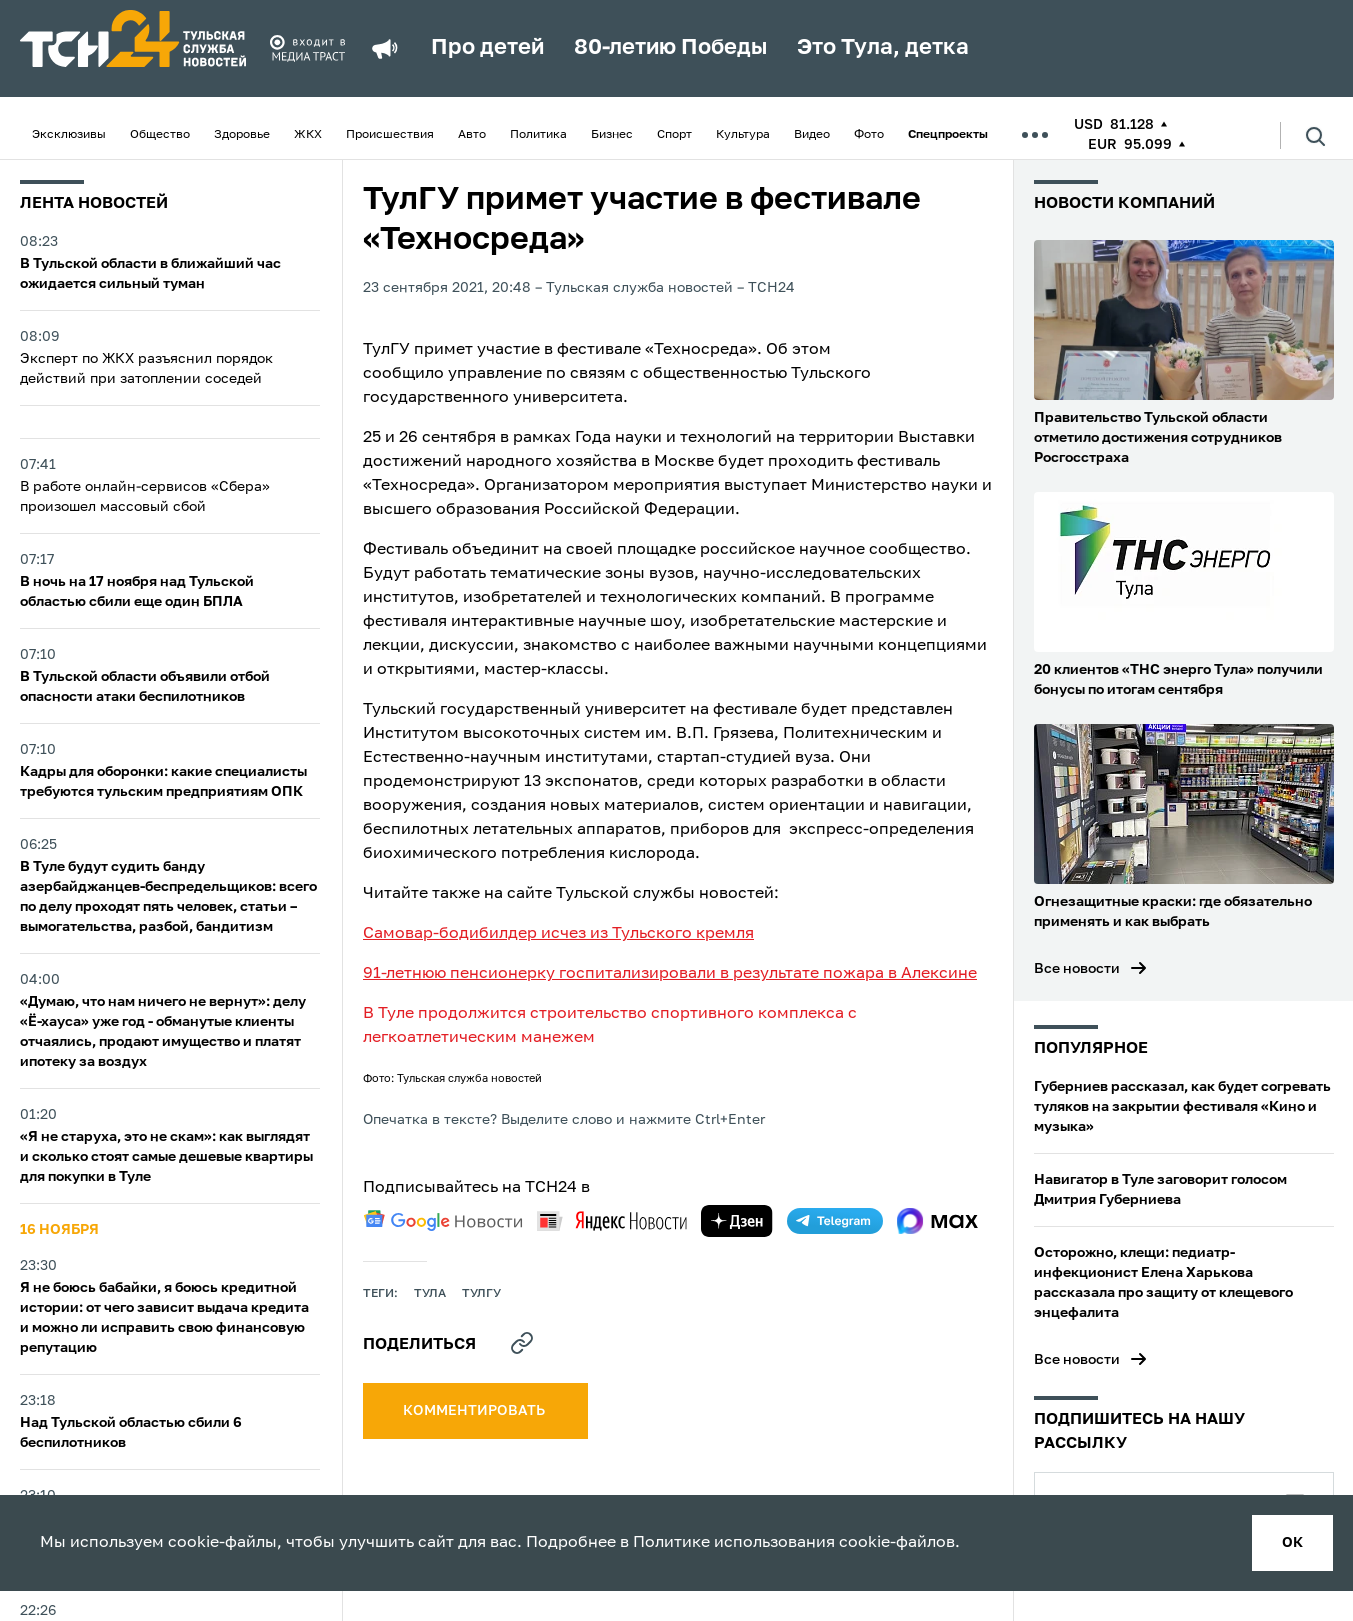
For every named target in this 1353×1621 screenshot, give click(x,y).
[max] (937, 1221)
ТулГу (481, 1294)
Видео (812, 135)
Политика (538, 135)
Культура (743, 135)
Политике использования (734, 1543)
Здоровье (242, 135)
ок (1292, 1543)
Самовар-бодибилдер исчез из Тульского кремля (558, 934)
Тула (430, 1294)
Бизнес (612, 135)
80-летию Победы (670, 48)
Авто (472, 135)
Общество (160, 135)
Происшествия (390, 135)
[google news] (443, 1221)
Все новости (1077, 969)
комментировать (475, 1411)
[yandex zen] (737, 1221)
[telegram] (835, 1221)
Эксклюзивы (69, 135)
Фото (869, 135)
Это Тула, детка (883, 48)
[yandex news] (612, 1220)
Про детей (487, 48)
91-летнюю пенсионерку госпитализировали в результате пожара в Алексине (670, 974)
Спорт (674, 135)
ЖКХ (308, 135)
